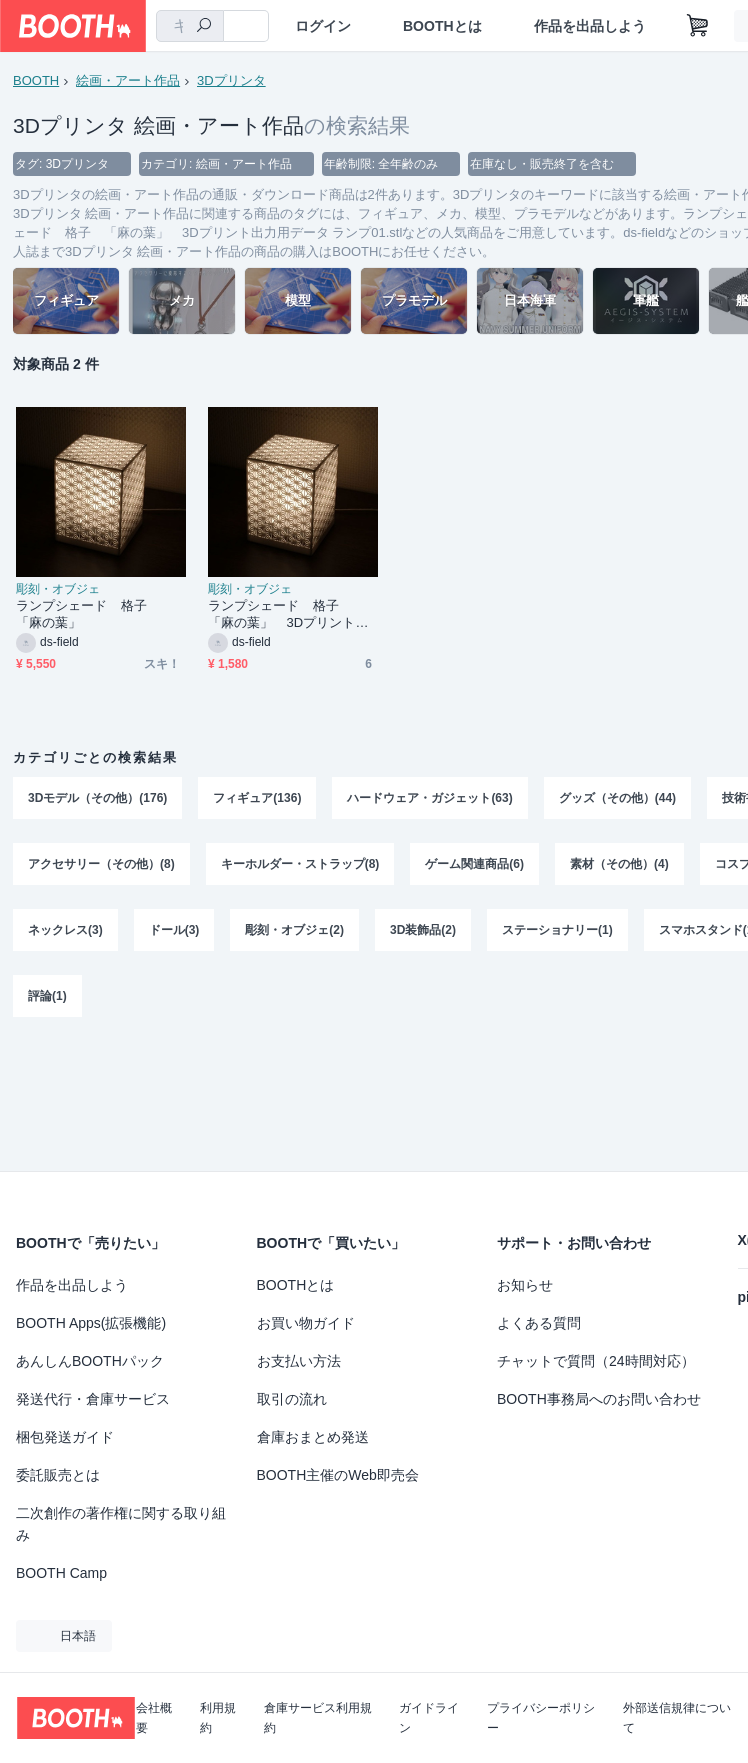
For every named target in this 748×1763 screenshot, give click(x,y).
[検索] (204, 27)
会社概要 (154, 1718)
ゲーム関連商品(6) (474, 864)
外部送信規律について (677, 1718)
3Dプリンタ (231, 80)
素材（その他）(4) (619, 864)
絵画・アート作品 (128, 80)
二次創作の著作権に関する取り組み (121, 1524)
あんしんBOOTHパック (90, 1361)
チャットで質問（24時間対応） (596, 1361)
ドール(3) (174, 930)
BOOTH (36, 80)
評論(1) (47, 996)
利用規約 (218, 1718)
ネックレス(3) (65, 930)
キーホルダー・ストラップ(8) (300, 864)
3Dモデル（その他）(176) (97, 798)
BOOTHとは (442, 26)
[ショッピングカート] (698, 26)
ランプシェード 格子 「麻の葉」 (88, 614)
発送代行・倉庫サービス (93, 1399)
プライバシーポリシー (541, 1718)
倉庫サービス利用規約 (318, 1718)
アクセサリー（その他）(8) (101, 864)
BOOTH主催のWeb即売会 (338, 1475)
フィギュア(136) (257, 798)
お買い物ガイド (306, 1323)
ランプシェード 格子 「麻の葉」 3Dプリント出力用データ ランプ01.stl (288, 614)
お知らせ (525, 1285)
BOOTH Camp (61, 1573)
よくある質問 (539, 1323)
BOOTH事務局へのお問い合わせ (599, 1399)
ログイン (323, 26)
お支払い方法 (299, 1361)
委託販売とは (58, 1475)
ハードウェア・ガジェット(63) (429, 798)
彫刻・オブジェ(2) (294, 930)
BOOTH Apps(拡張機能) (91, 1323)
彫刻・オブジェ (58, 589)
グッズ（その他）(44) (617, 798)
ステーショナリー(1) (557, 930)
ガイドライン (429, 1718)
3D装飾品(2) (423, 930)
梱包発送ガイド (65, 1437)
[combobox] (190, 26)
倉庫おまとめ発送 (313, 1437)
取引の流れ (292, 1399)
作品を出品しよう (590, 26)
